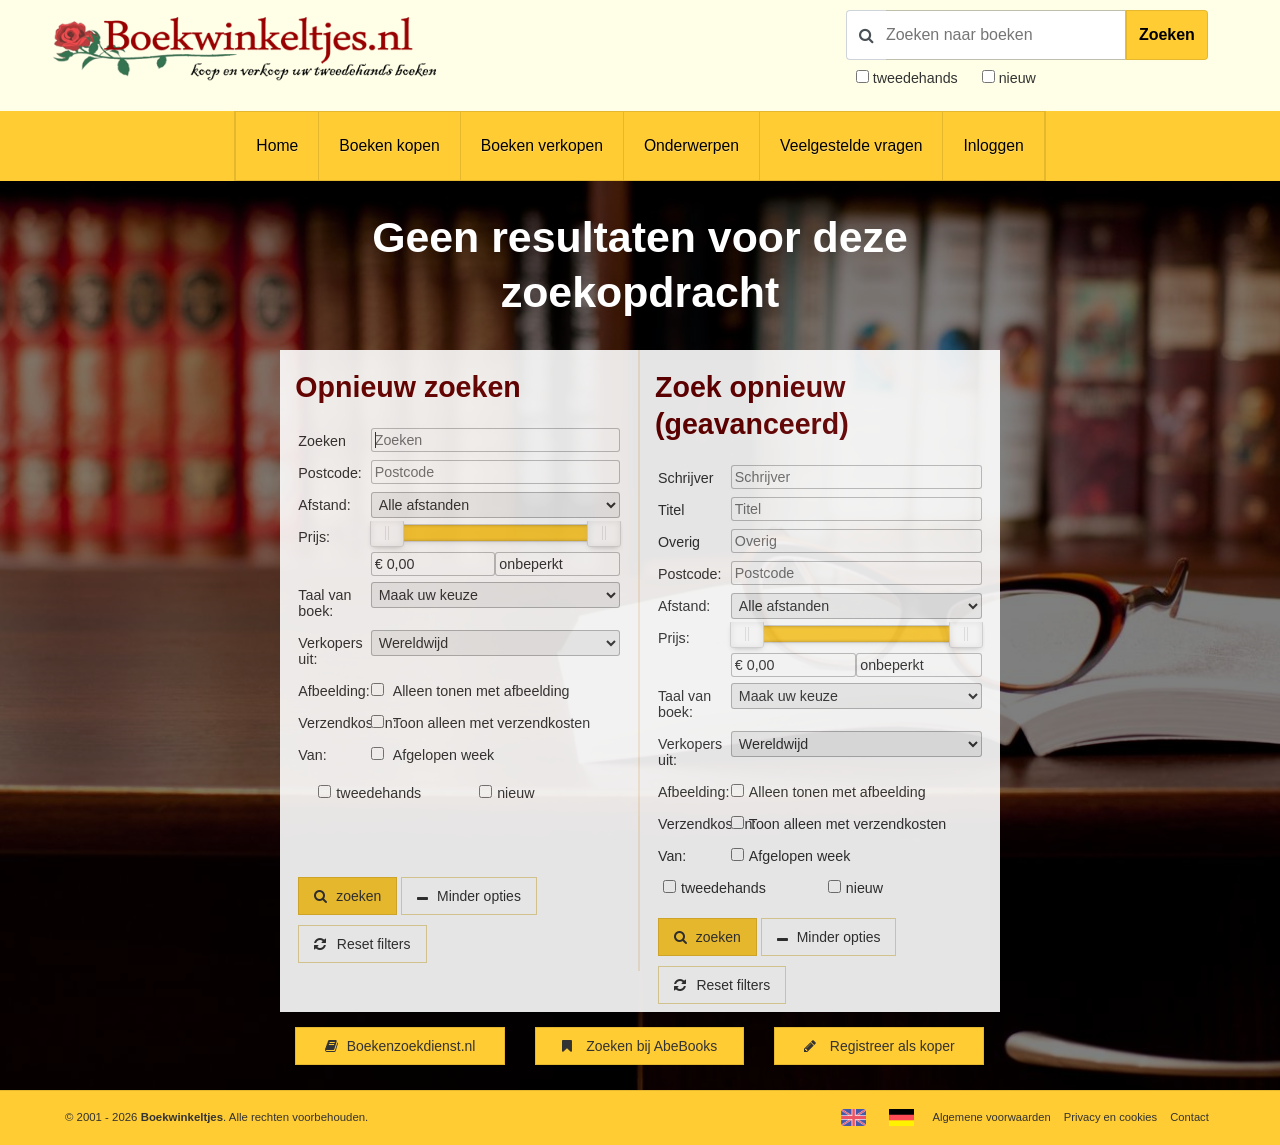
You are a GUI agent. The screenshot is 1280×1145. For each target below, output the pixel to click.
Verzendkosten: (334, 723)
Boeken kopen (389, 145)
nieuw (1015, 78)
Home (277, 145)
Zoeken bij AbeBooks (639, 1046)
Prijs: (314, 537)
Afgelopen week (444, 755)
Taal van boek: (324, 603)
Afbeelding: (333, 691)
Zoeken (1167, 34)
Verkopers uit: (330, 651)
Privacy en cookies (1108, 1117)
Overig (679, 542)
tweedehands (915, 78)
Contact (1189, 1117)
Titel (671, 510)
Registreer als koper (879, 1046)
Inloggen (993, 145)
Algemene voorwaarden (988, 1117)
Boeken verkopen (542, 145)
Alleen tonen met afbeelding (481, 691)
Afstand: (324, 505)
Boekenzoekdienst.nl (400, 1046)
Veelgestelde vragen (851, 145)
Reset (363, 944)
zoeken (348, 896)
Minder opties (482, 896)
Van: (312, 755)
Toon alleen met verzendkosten (491, 723)
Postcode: (329, 473)
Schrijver (686, 478)
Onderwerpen (691, 145)
